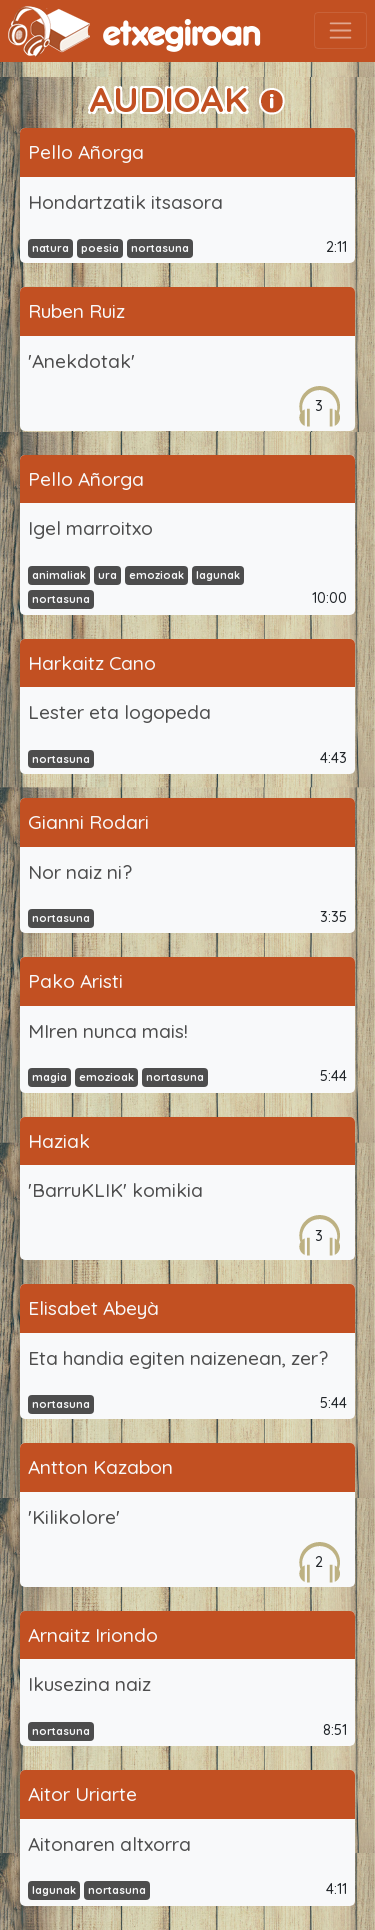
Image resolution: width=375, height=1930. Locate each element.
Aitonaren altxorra (109, 1844)
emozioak (156, 575)
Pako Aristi (75, 981)
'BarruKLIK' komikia (115, 1190)
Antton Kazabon (100, 1467)
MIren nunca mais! (108, 1031)
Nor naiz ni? (80, 872)
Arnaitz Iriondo (93, 1635)
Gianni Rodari (88, 822)
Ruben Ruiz (76, 311)
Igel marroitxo (90, 528)
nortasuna (160, 248)
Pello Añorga (86, 152)
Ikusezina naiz (89, 1684)
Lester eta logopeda (119, 712)
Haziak (59, 1141)
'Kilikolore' (74, 1517)
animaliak (59, 575)
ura (107, 575)
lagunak (218, 575)
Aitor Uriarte (82, 1794)
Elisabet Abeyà (93, 1308)
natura (50, 248)
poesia (100, 248)
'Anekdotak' (81, 361)
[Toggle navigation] (340, 30)
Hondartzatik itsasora (125, 202)
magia (49, 1077)
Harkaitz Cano (92, 663)
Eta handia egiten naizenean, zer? (178, 1358)
